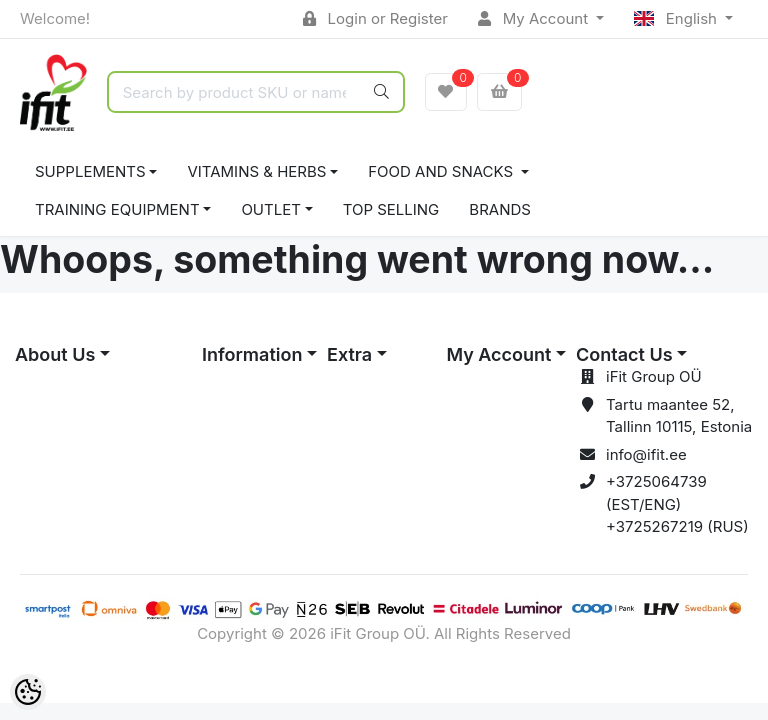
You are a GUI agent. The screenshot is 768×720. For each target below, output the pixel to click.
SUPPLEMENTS (90, 171)
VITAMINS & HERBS (256, 171)
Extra (349, 354)
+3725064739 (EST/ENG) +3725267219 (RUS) (677, 504)
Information (252, 354)
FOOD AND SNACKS (442, 171)
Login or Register (375, 18)
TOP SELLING (391, 209)
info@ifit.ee (646, 454)
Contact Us (624, 354)
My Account (535, 18)
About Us (55, 354)
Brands (500, 209)
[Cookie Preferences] (28, 692)
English (677, 18)
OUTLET (271, 209)
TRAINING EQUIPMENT (117, 209)
